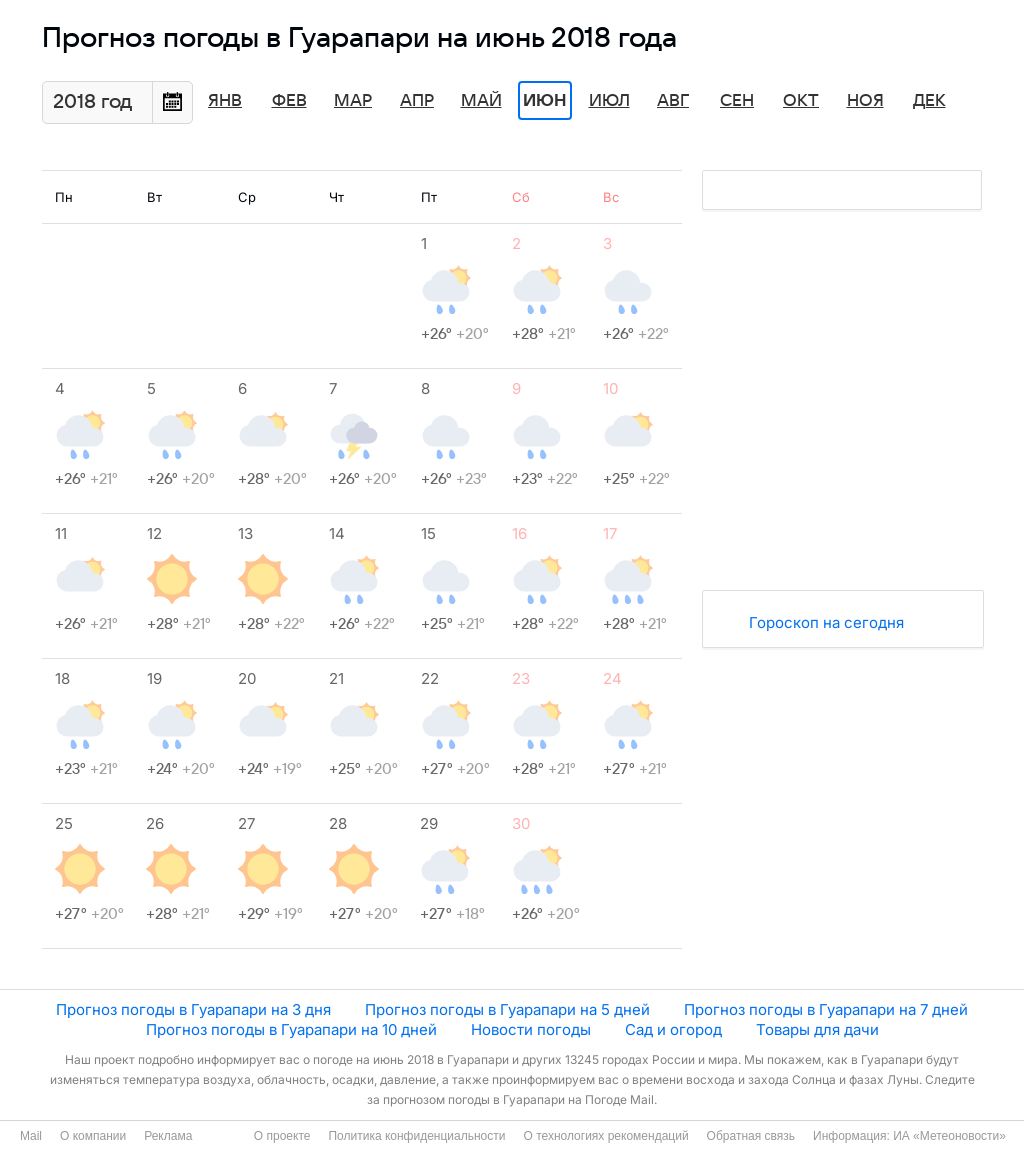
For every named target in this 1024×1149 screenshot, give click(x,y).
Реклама (168, 1136)
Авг (673, 101)
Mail (31, 1136)
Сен (737, 101)
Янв (225, 101)
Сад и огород (673, 1029)
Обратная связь (751, 1136)
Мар (353, 101)
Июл (609, 101)
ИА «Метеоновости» (949, 1136)
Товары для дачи (817, 1029)
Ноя (865, 101)
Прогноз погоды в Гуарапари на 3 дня (193, 1009)
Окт (801, 101)
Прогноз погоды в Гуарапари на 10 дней (291, 1029)
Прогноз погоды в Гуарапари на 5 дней (507, 1009)
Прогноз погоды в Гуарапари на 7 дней (826, 1009)
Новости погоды (531, 1029)
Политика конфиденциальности (416, 1136)
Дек (929, 101)
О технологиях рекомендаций (605, 1136)
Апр (417, 101)
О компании (93, 1136)
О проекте (282, 1136)
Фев (289, 101)
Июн (545, 101)
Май (481, 101)
